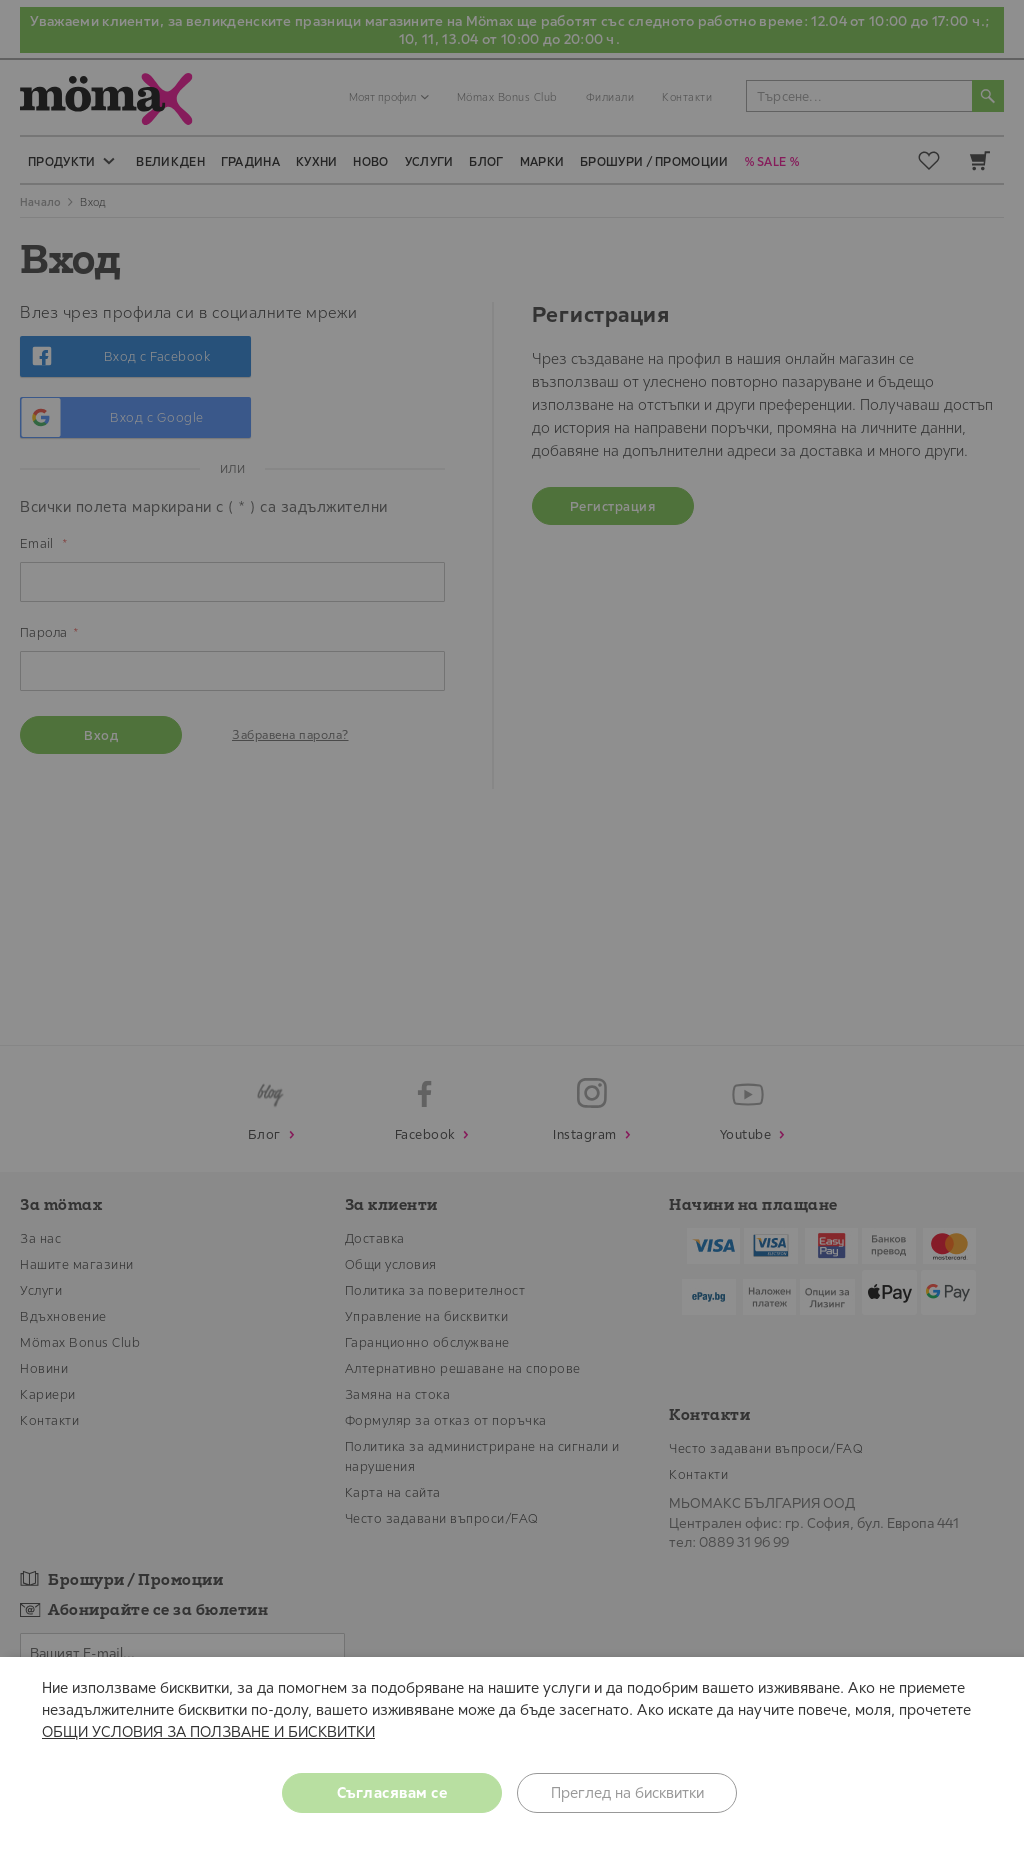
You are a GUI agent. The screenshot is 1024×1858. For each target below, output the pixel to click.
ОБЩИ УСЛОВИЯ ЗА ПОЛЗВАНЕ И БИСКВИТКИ (208, 1731)
